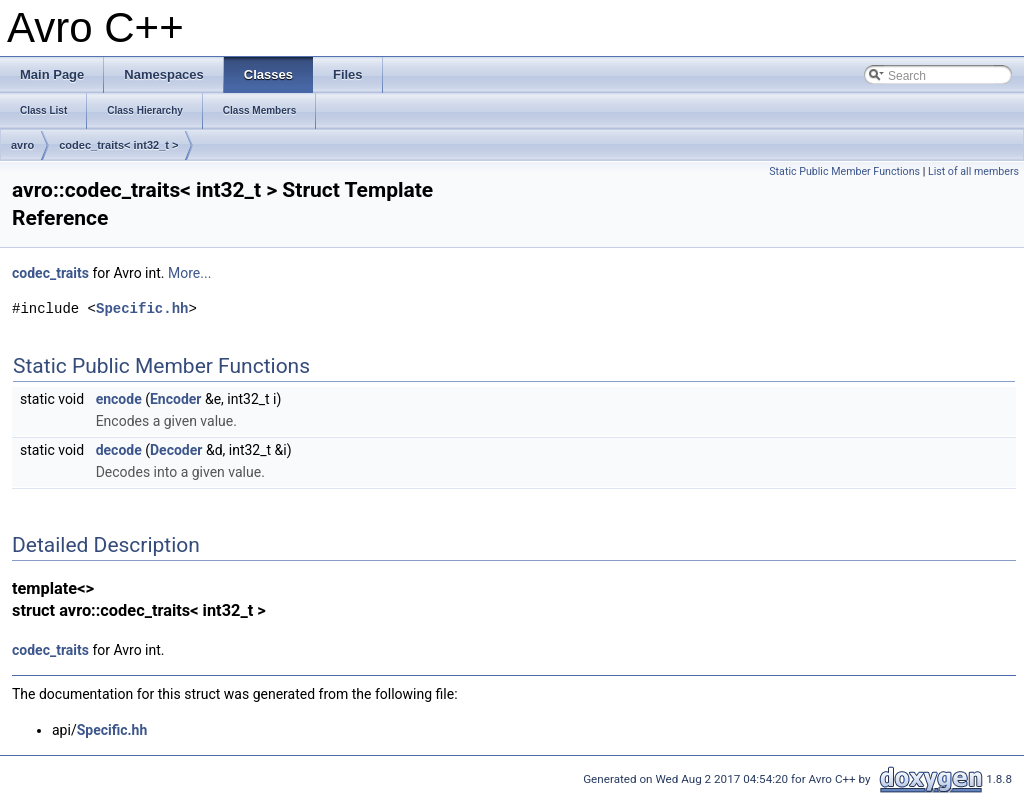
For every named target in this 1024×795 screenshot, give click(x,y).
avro (22, 145)
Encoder (176, 399)
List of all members (973, 171)
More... (189, 273)
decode (119, 450)
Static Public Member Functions (844, 171)
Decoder (176, 450)
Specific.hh (142, 308)
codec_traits (50, 273)
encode (119, 399)
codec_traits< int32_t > (118, 145)
